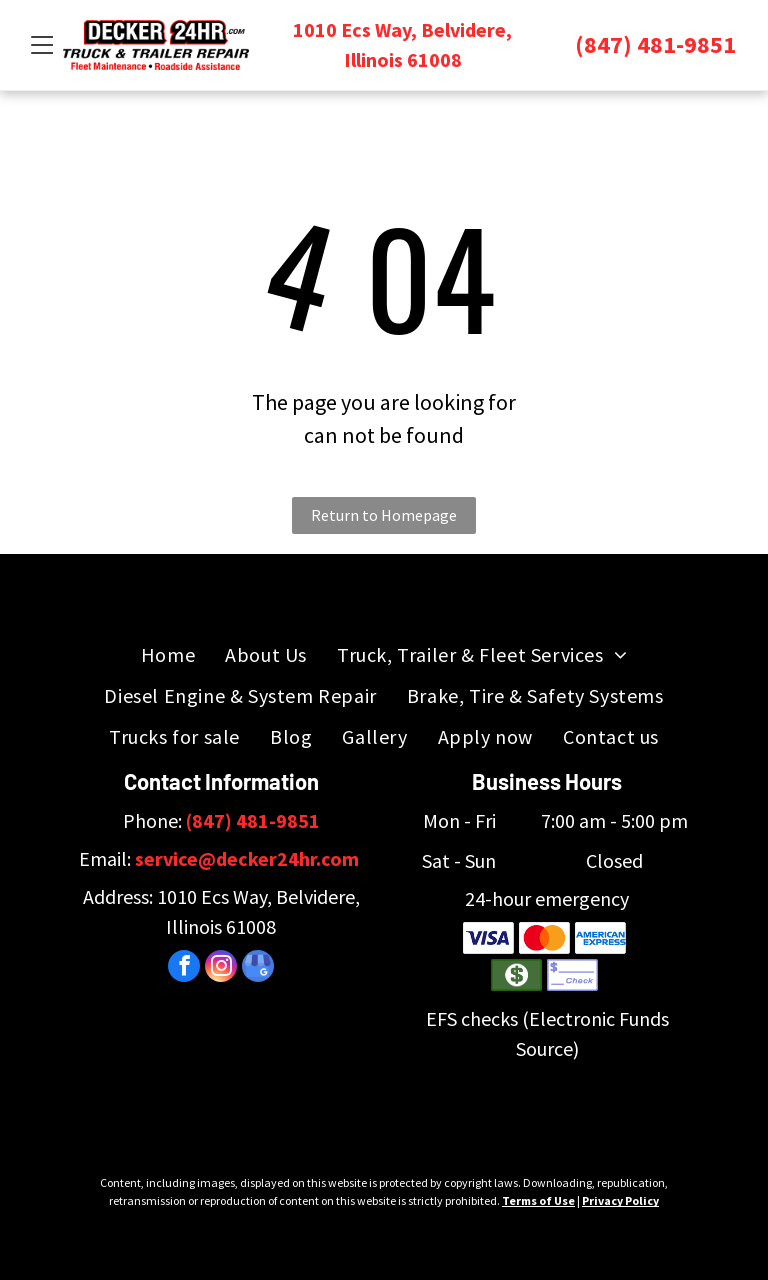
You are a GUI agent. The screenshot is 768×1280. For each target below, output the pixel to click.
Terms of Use (538, 1200)
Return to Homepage (384, 515)
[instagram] (221, 968)
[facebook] (184, 968)
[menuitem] (168, 654)
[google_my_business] (258, 968)
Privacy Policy (620, 1200)
